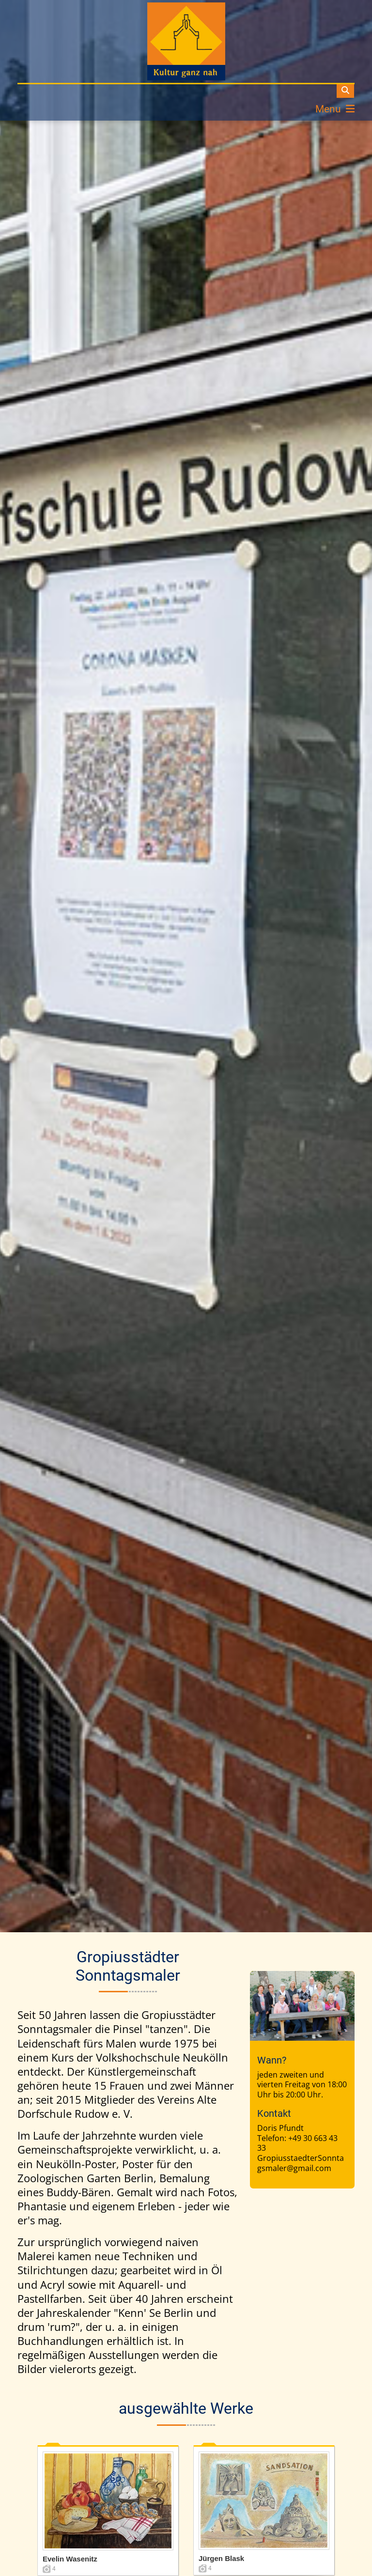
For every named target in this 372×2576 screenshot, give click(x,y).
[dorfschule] (186, 41)
